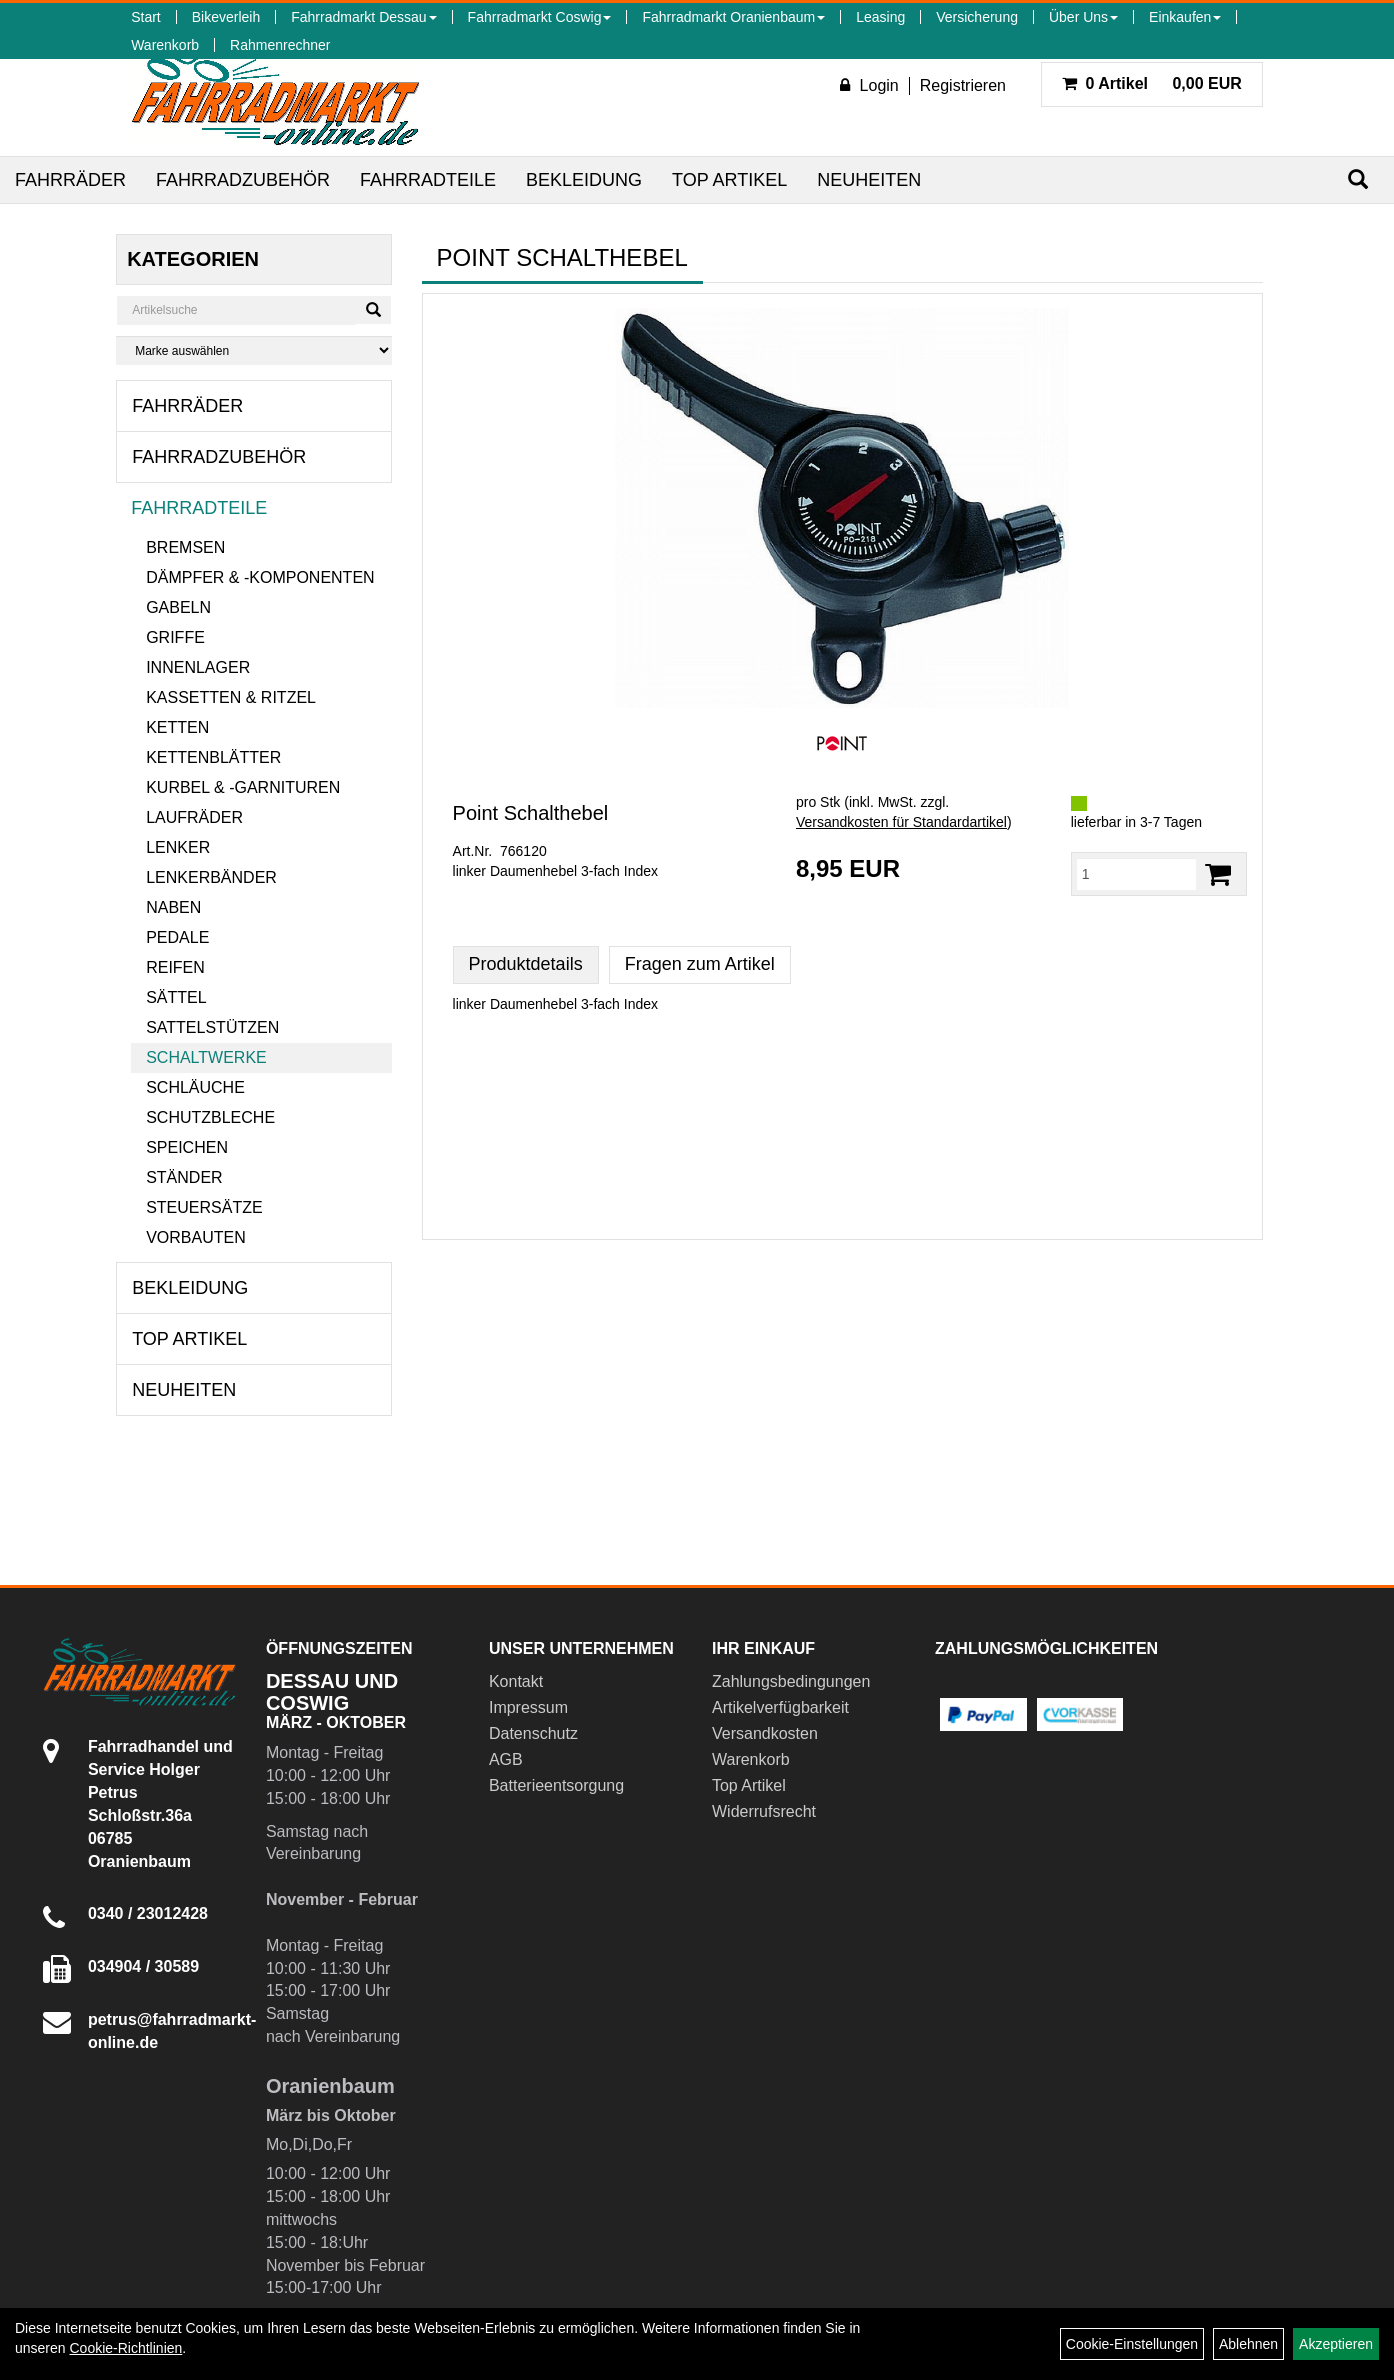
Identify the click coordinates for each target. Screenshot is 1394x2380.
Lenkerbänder (211, 877)
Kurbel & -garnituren (243, 787)
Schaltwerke (206, 1057)
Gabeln (178, 607)
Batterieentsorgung (556, 1785)
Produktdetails (526, 964)
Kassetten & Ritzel (231, 697)
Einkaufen (1185, 17)
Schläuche (195, 1087)
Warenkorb (165, 45)
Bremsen (185, 547)
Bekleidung (584, 180)
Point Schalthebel (531, 813)
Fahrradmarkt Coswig (540, 17)
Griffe (175, 637)
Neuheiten (869, 180)
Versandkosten (765, 1733)
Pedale (177, 937)
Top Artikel (729, 180)
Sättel (176, 997)
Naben (173, 907)
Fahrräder (70, 180)
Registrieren (963, 85)
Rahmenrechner (280, 45)
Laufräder (194, 817)
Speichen (187, 1147)
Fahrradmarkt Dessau (363, 17)
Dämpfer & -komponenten (260, 577)
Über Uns (1083, 17)
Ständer (184, 1177)
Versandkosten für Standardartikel (901, 822)
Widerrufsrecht (764, 1811)
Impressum (528, 1707)
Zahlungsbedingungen (791, 1681)
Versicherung (977, 17)
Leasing (880, 17)
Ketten (177, 727)
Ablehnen (1248, 2344)
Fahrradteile (428, 180)
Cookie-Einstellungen (1132, 2344)
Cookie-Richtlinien (125, 2348)
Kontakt (516, 1681)
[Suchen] (1358, 179)
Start (146, 17)
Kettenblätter (213, 757)
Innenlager (198, 667)
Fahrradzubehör (243, 180)
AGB (506, 1759)
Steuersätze (204, 1207)
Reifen (175, 967)
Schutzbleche (210, 1117)
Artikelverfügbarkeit (780, 1707)
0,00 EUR (1152, 83)
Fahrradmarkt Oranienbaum (733, 17)
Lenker (178, 847)
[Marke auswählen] (253, 350)
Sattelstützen (212, 1027)
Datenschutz (533, 1733)
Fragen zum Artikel (700, 964)
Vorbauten (196, 1237)
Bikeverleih (226, 17)
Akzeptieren (1336, 2344)
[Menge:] (1136, 874)
